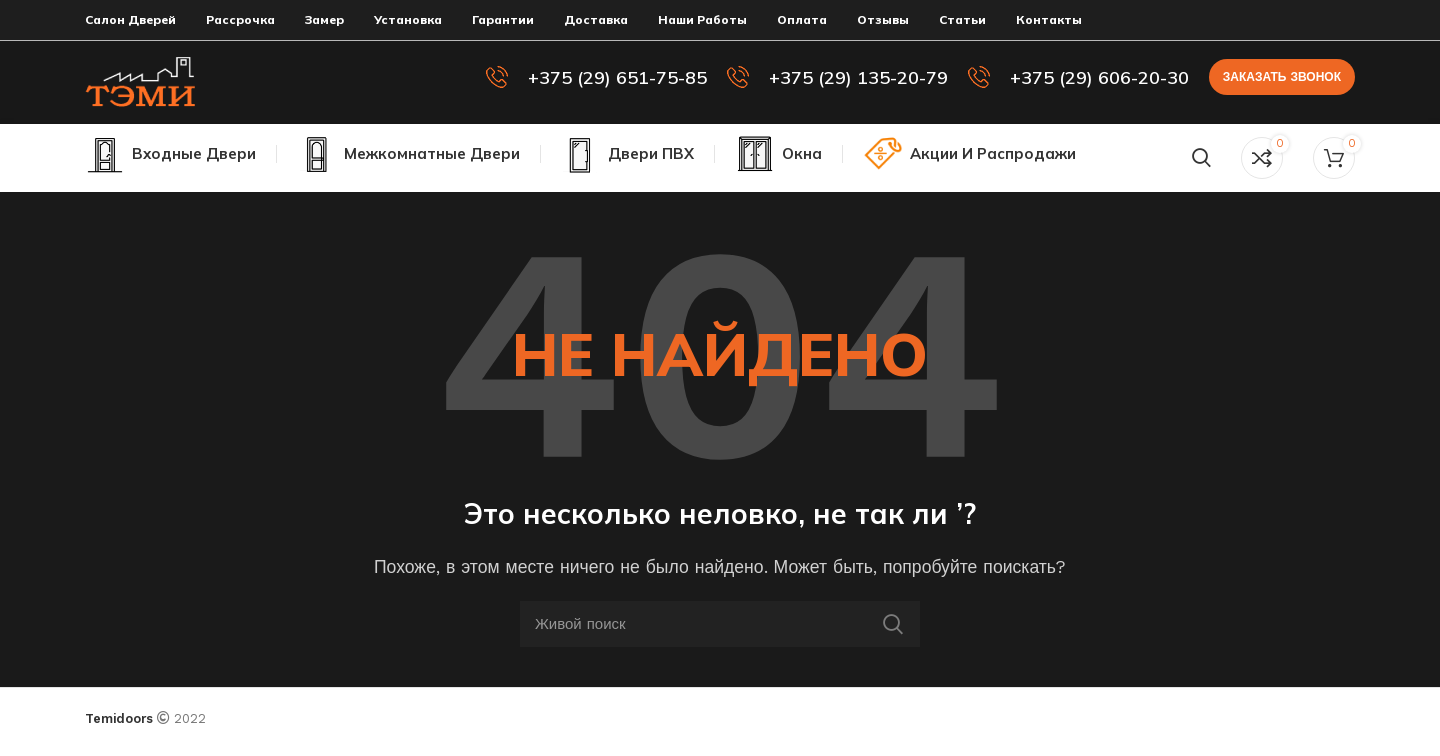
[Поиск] (1201, 166)
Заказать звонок (1282, 81)
